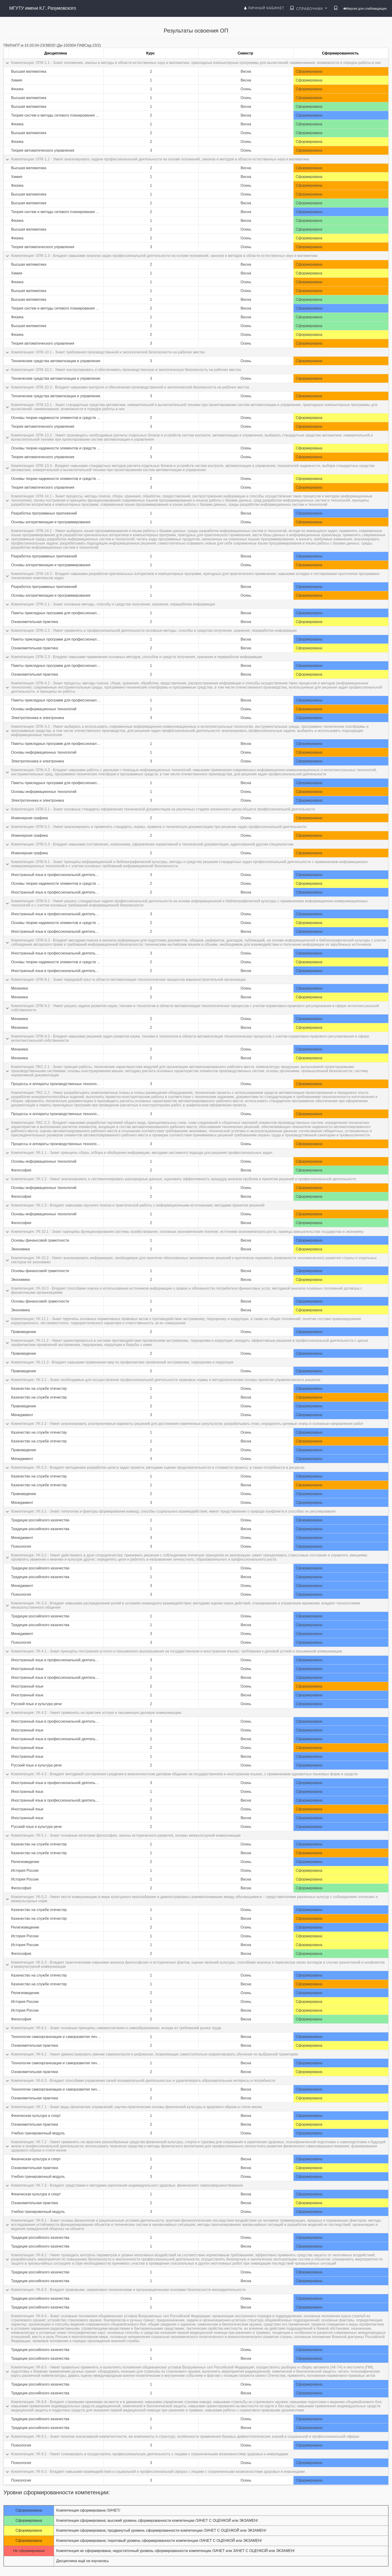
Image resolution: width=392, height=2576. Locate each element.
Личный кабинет (264, 8)
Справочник (309, 8)
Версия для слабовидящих (365, 8)
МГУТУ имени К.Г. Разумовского (42, 8)
